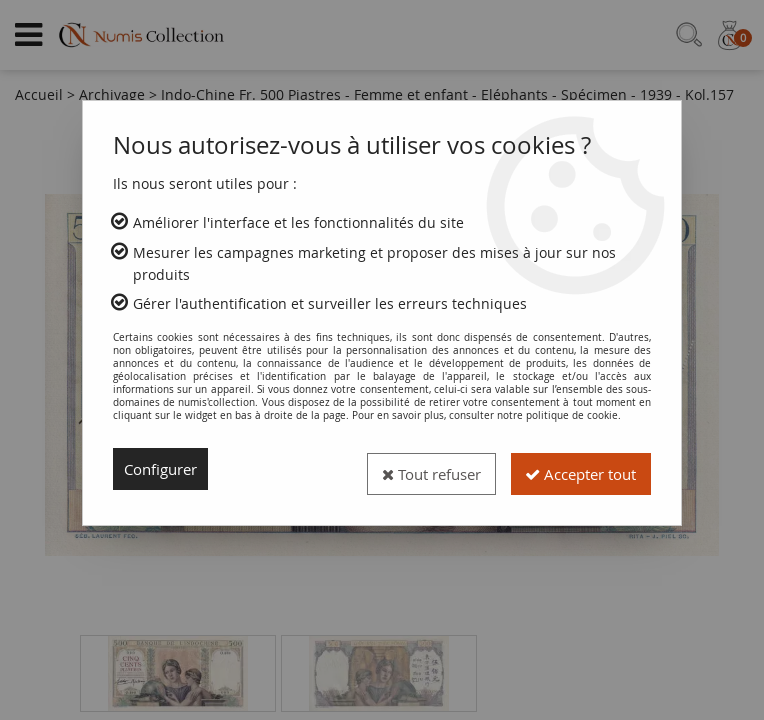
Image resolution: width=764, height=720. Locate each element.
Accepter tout (573, 469)
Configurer (164, 469)
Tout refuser (410, 469)
